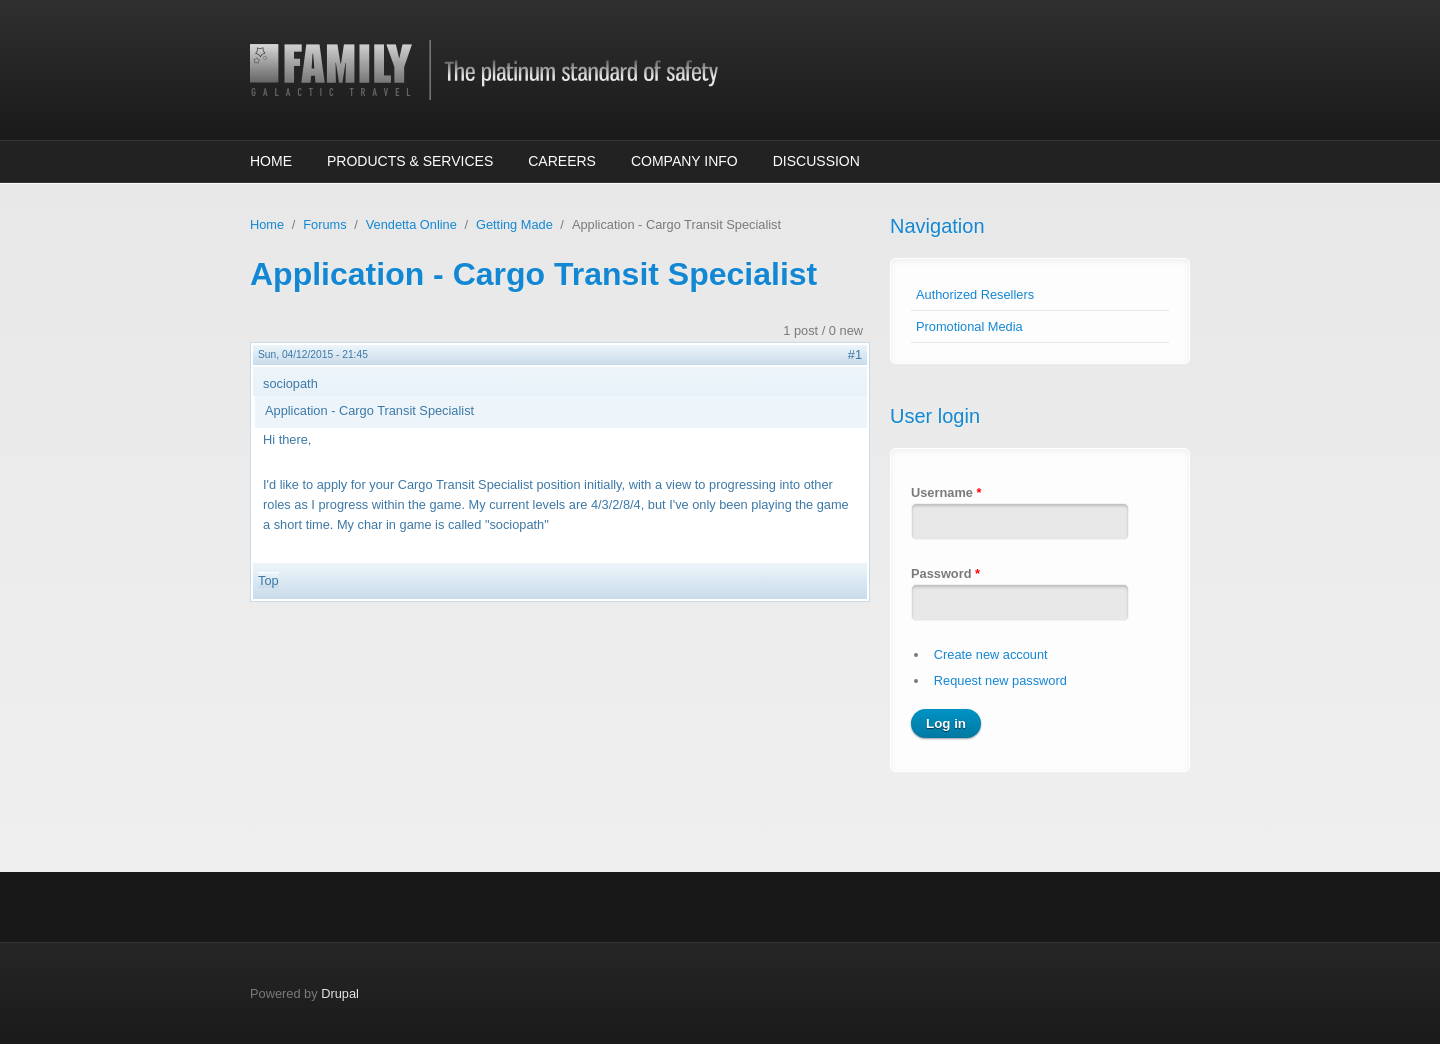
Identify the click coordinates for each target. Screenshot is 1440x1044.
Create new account (991, 654)
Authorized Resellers (975, 294)
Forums (324, 224)
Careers (562, 161)
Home (271, 161)
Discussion (816, 161)
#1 (855, 354)
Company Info (684, 161)
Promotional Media (969, 326)
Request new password (1000, 680)
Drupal (340, 993)
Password (945, 573)
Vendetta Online (411, 224)
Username (946, 492)
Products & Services (410, 161)
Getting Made (514, 224)
